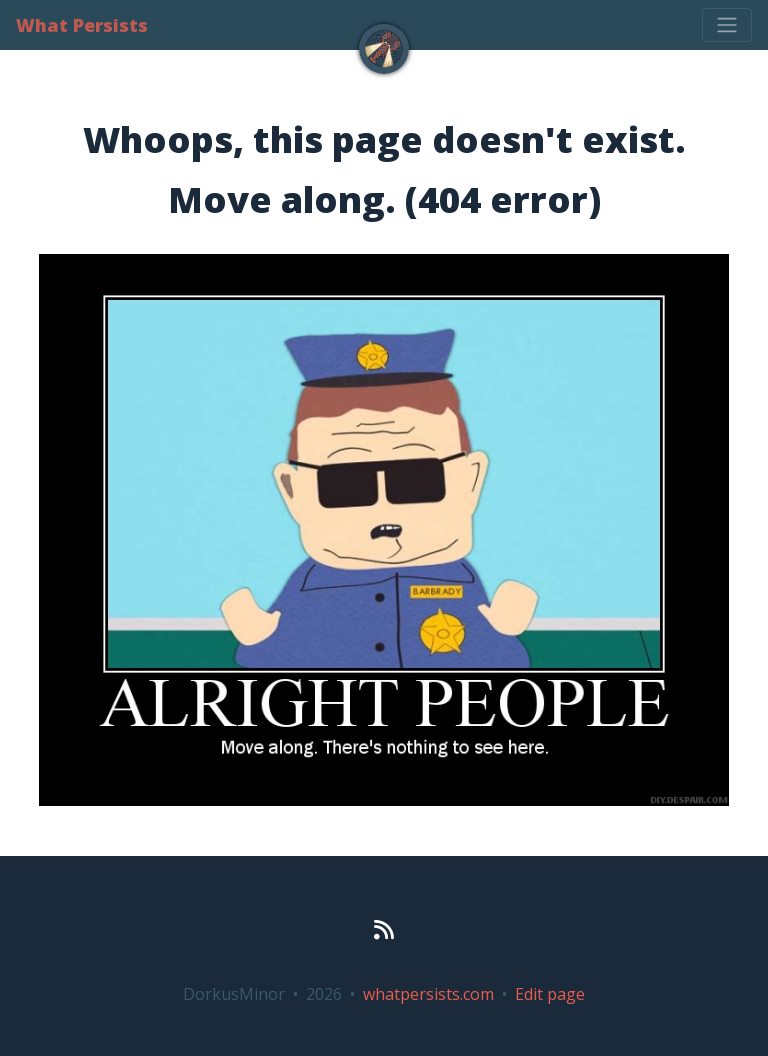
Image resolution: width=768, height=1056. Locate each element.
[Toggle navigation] (727, 25)
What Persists (82, 25)
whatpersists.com (428, 994)
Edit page (550, 994)
